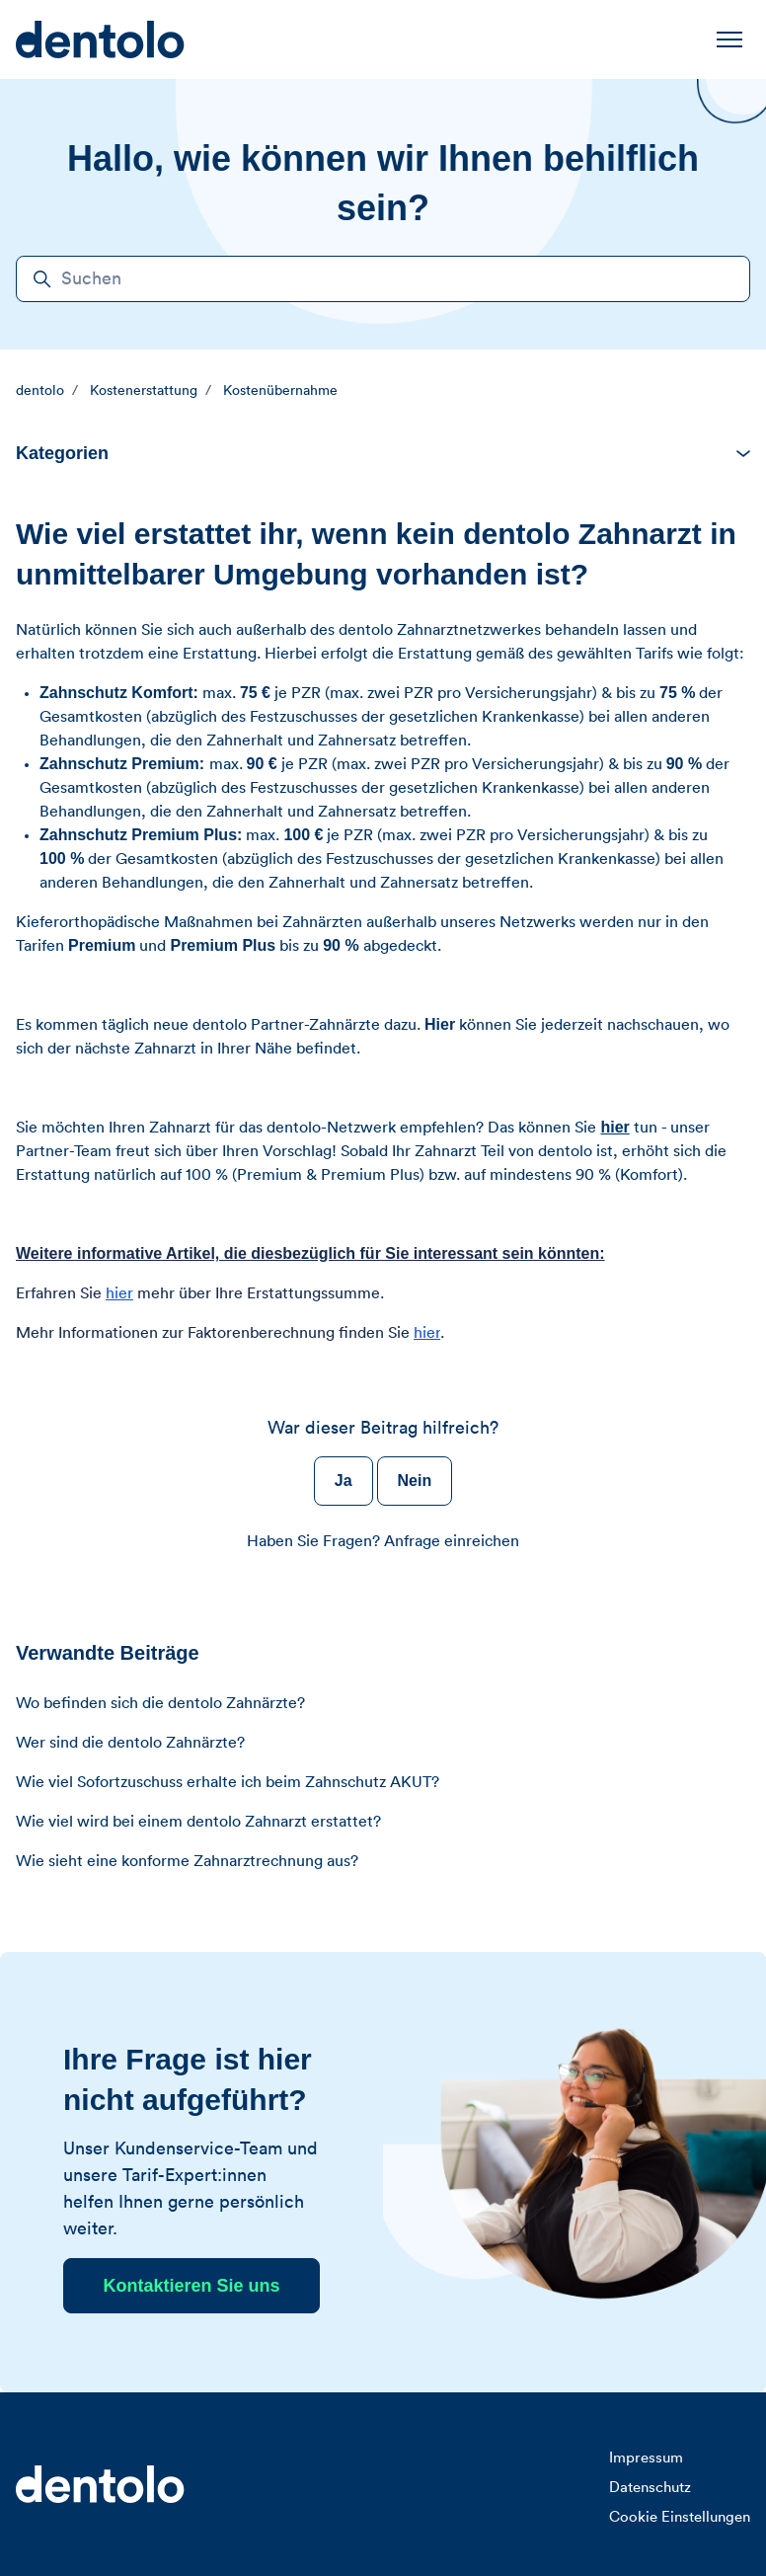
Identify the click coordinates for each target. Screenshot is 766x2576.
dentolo (40, 391)
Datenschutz (650, 2487)
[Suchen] (383, 279)
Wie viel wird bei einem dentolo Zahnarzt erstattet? (198, 1822)
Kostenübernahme (280, 391)
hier (614, 1127)
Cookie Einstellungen (679, 2517)
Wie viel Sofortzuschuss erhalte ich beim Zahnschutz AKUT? (227, 1782)
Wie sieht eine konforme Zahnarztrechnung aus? (187, 1861)
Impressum (646, 2458)
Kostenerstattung (143, 391)
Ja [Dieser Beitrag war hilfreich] (343, 1480)
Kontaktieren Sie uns (191, 2286)
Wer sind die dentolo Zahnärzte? (130, 1743)
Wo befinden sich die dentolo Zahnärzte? (160, 1703)
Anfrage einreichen (451, 1541)
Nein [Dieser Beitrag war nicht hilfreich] (415, 1480)
